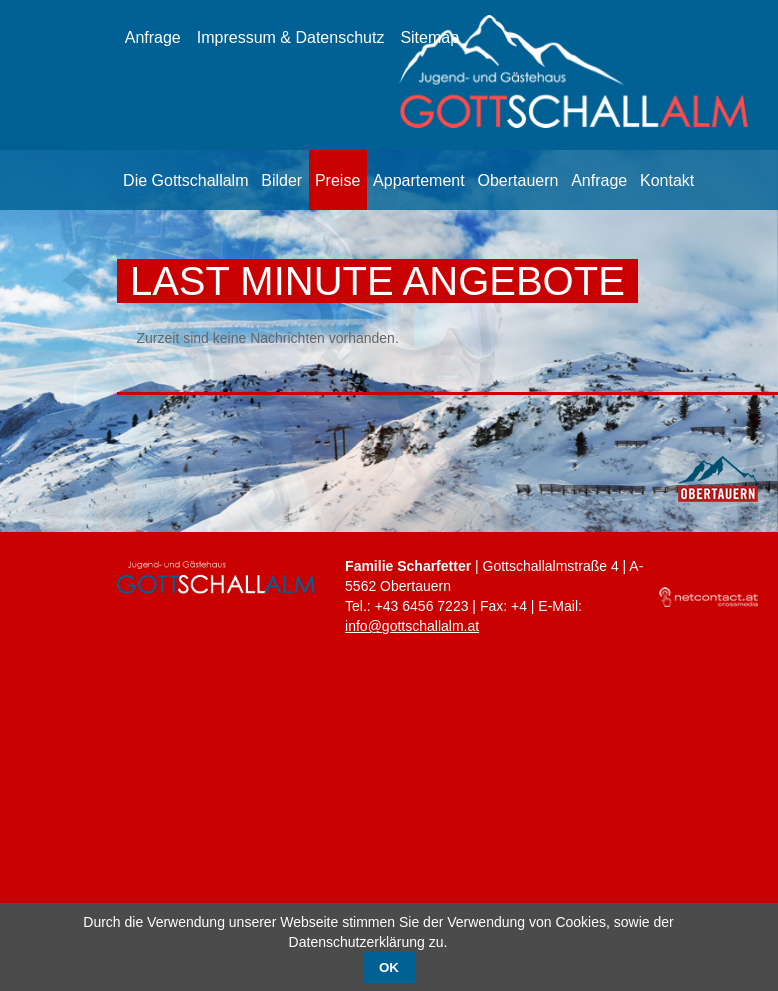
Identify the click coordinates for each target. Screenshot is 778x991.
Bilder (281, 180)
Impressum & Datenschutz (291, 37)
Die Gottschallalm (185, 180)
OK (389, 967)
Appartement (419, 180)
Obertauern (517, 180)
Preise (337, 180)
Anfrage (153, 37)
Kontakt (667, 180)
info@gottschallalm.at (412, 626)
